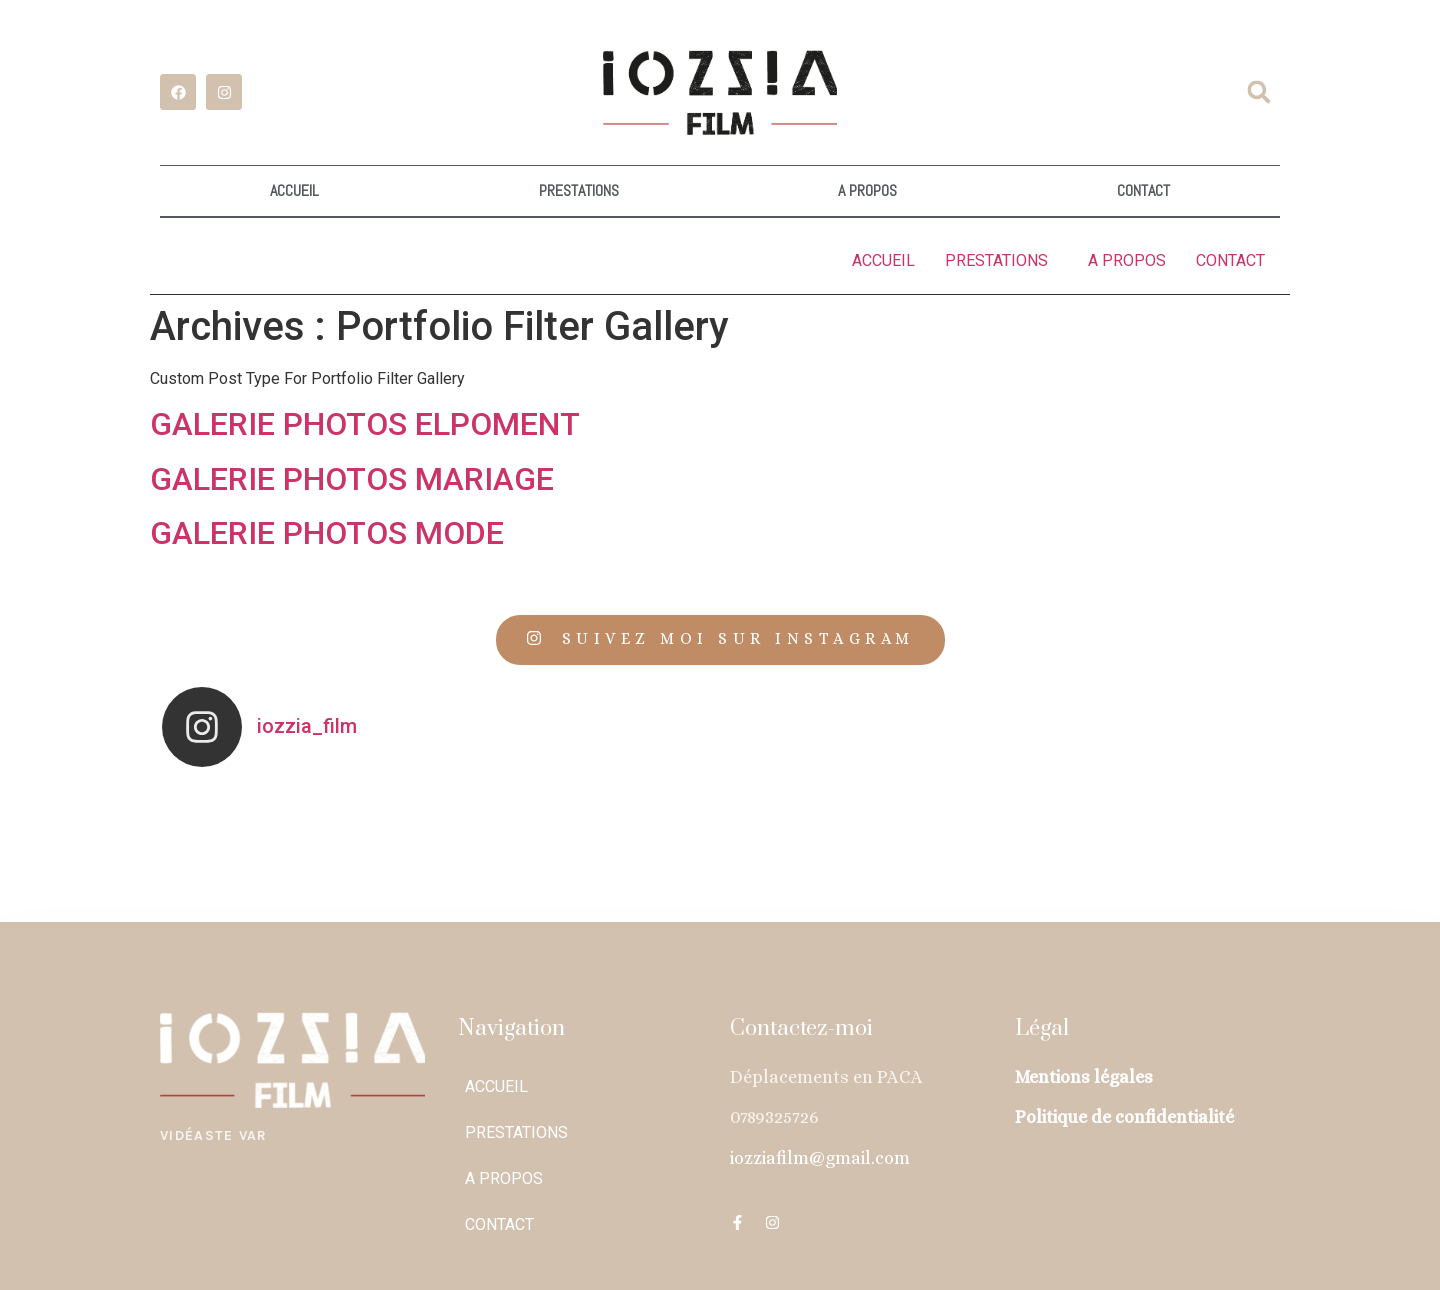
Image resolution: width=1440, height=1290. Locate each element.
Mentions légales (1084, 1076)
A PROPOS (867, 191)
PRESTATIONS (579, 191)
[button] (1259, 92)
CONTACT (1143, 191)
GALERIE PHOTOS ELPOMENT (365, 423)
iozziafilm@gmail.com (820, 1157)
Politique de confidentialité (1124, 1116)
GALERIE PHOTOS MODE (327, 532)
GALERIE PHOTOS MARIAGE (352, 478)
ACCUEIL (294, 191)
